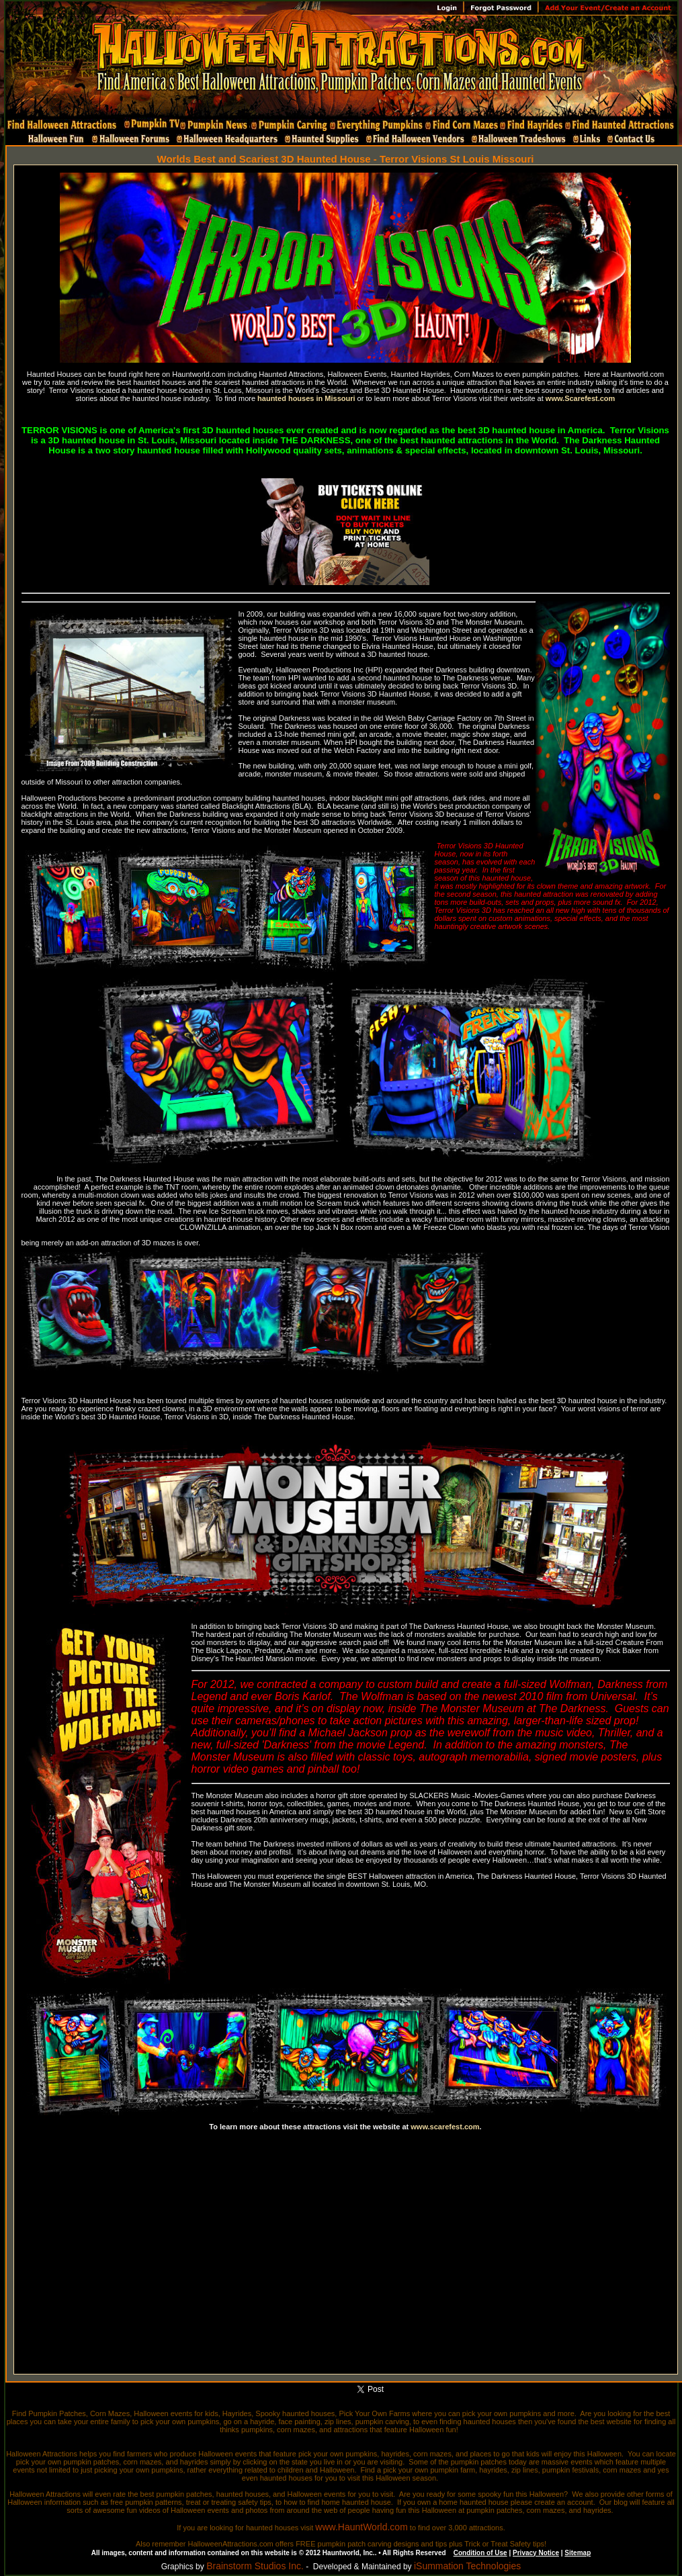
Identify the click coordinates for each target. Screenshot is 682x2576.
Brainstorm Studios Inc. (255, 2566)
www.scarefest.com (445, 2127)
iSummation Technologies (467, 2566)
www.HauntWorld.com (361, 2527)
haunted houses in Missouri (306, 398)
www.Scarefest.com (580, 398)
